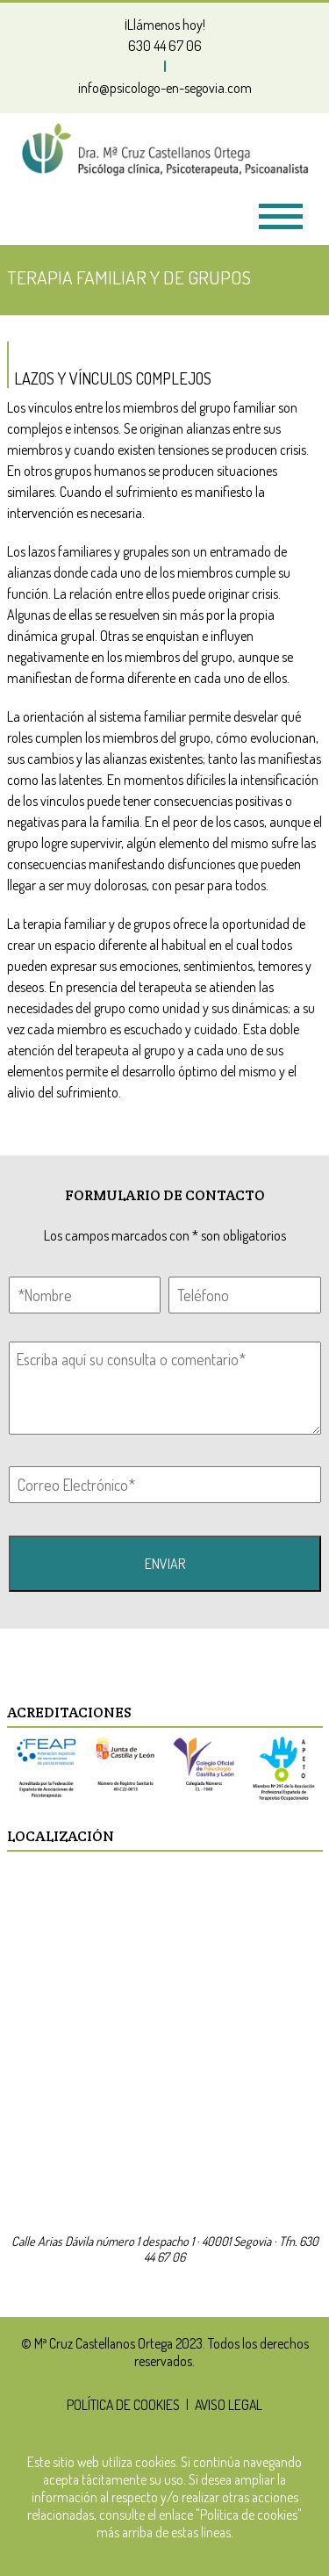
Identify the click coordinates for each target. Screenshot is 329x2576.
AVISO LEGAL (228, 2405)
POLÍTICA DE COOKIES (123, 2405)
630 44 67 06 (165, 45)
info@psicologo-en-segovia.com (165, 88)
